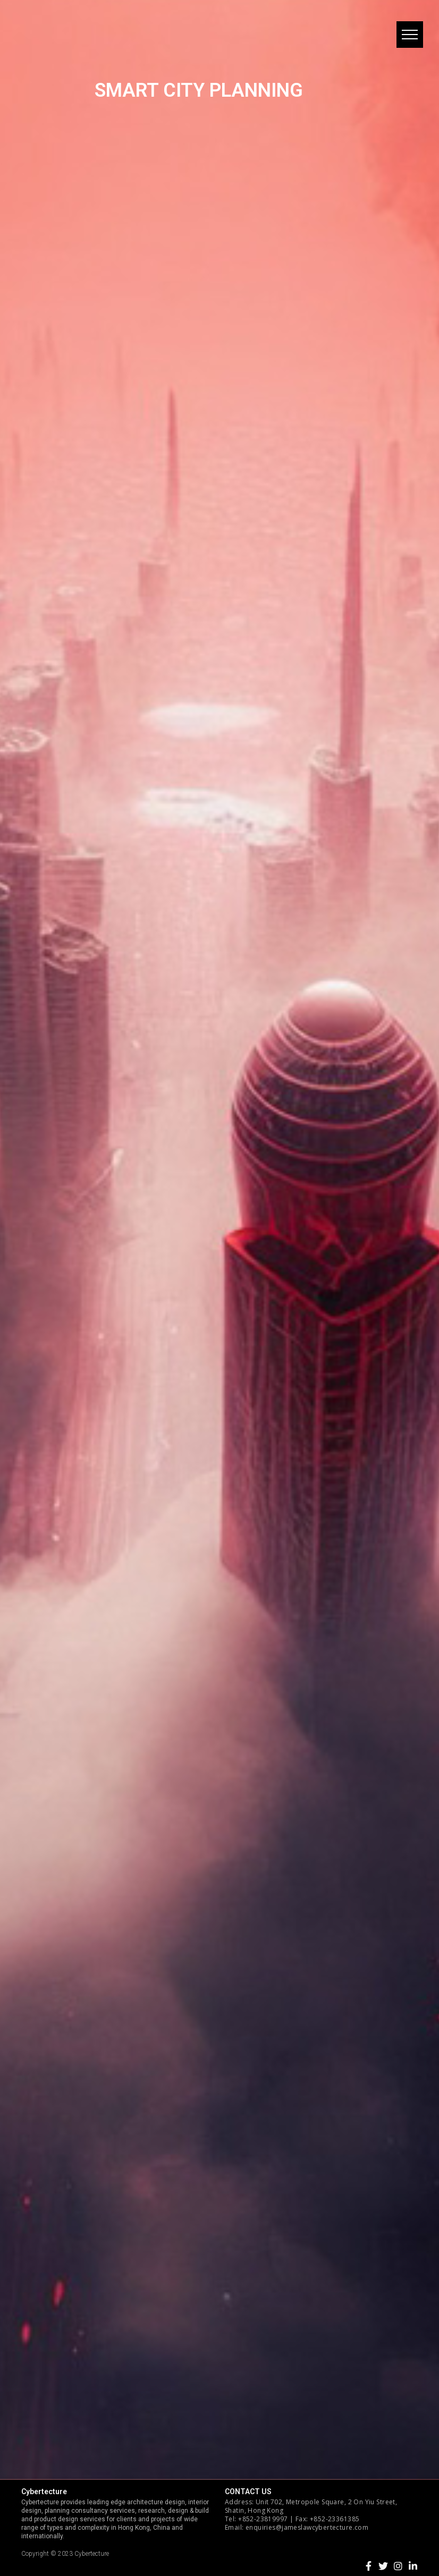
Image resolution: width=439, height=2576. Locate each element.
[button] (409, 34)
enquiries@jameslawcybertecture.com (307, 2527)
